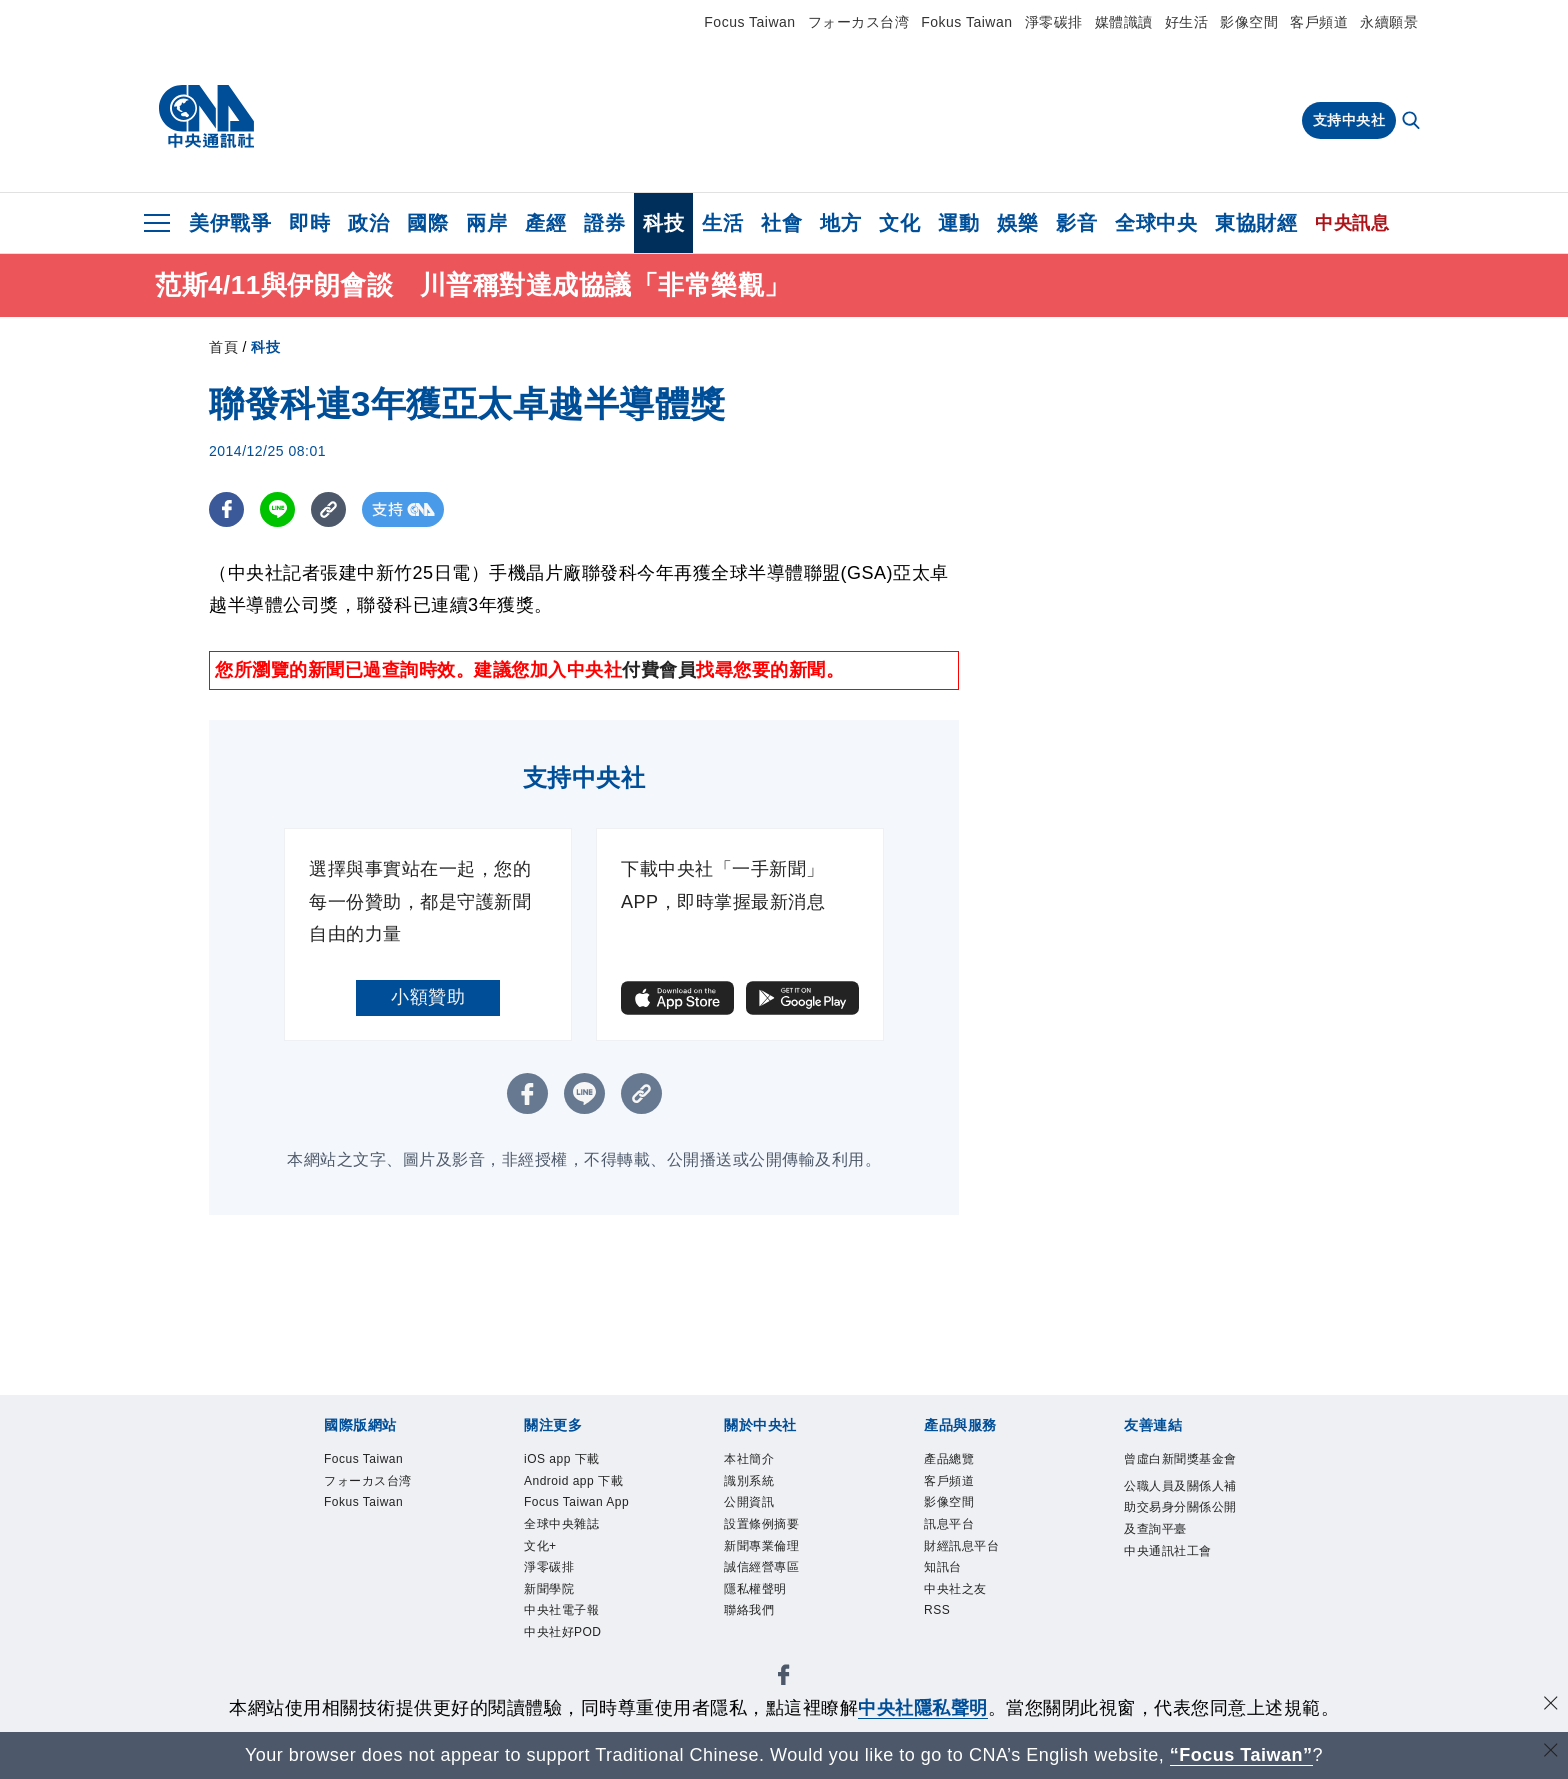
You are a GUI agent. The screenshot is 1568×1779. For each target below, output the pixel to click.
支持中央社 (1349, 120)
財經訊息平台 (967, 1555)
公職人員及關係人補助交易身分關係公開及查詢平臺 (1182, 1534)
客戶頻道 (1319, 22)
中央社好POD (569, 1673)
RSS (939, 1626)
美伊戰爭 (230, 223)
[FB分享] (226, 509)
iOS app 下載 (567, 1460)
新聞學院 (553, 1626)
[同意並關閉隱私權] (1551, 1705)
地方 (840, 223)
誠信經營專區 (767, 1579)
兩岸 (486, 223)
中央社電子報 (567, 1650)
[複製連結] (328, 509)
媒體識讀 (1124, 22)
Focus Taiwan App (569, 1520)
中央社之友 (960, 1602)
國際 (427, 223)
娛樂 (1017, 223)
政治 (368, 223)
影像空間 (1249, 22)
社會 (781, 223)
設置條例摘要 (767, 1531)
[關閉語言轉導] (1551, 1752)
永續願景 (1389, 22)
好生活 (1187, 22)
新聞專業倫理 (767, 1555)
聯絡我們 (753, 1626)
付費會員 (659, 670)
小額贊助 (428, 997)
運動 (958, 223)
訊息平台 (953, 1531)
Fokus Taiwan (966, 22)
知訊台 (946, 1579)
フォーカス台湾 (859, 22)
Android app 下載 (581, 1484)
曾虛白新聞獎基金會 (1182, 1472)
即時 (309, 223)
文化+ (543, 1579)
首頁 (223, 347)
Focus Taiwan (749, 22)
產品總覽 (953, 1460)
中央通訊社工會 (1175, 1582)
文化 (899, 223)
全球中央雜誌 (567, 1555)
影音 (1076, 223)
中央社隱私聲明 (923, 1708)
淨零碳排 (1054, 22)
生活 (722, 223)
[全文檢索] (1413, 122)
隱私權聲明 (760, 1602)
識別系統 (753, 1484)
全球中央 (1156, 223)
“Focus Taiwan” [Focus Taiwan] (1241, 1755)
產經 (545, 223)
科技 (663, 223)
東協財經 (1256, 223)
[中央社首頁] (206, 117)
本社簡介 (753, 1460)
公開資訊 (753, 1508)
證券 (604, 223)
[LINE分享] (277, 509)
